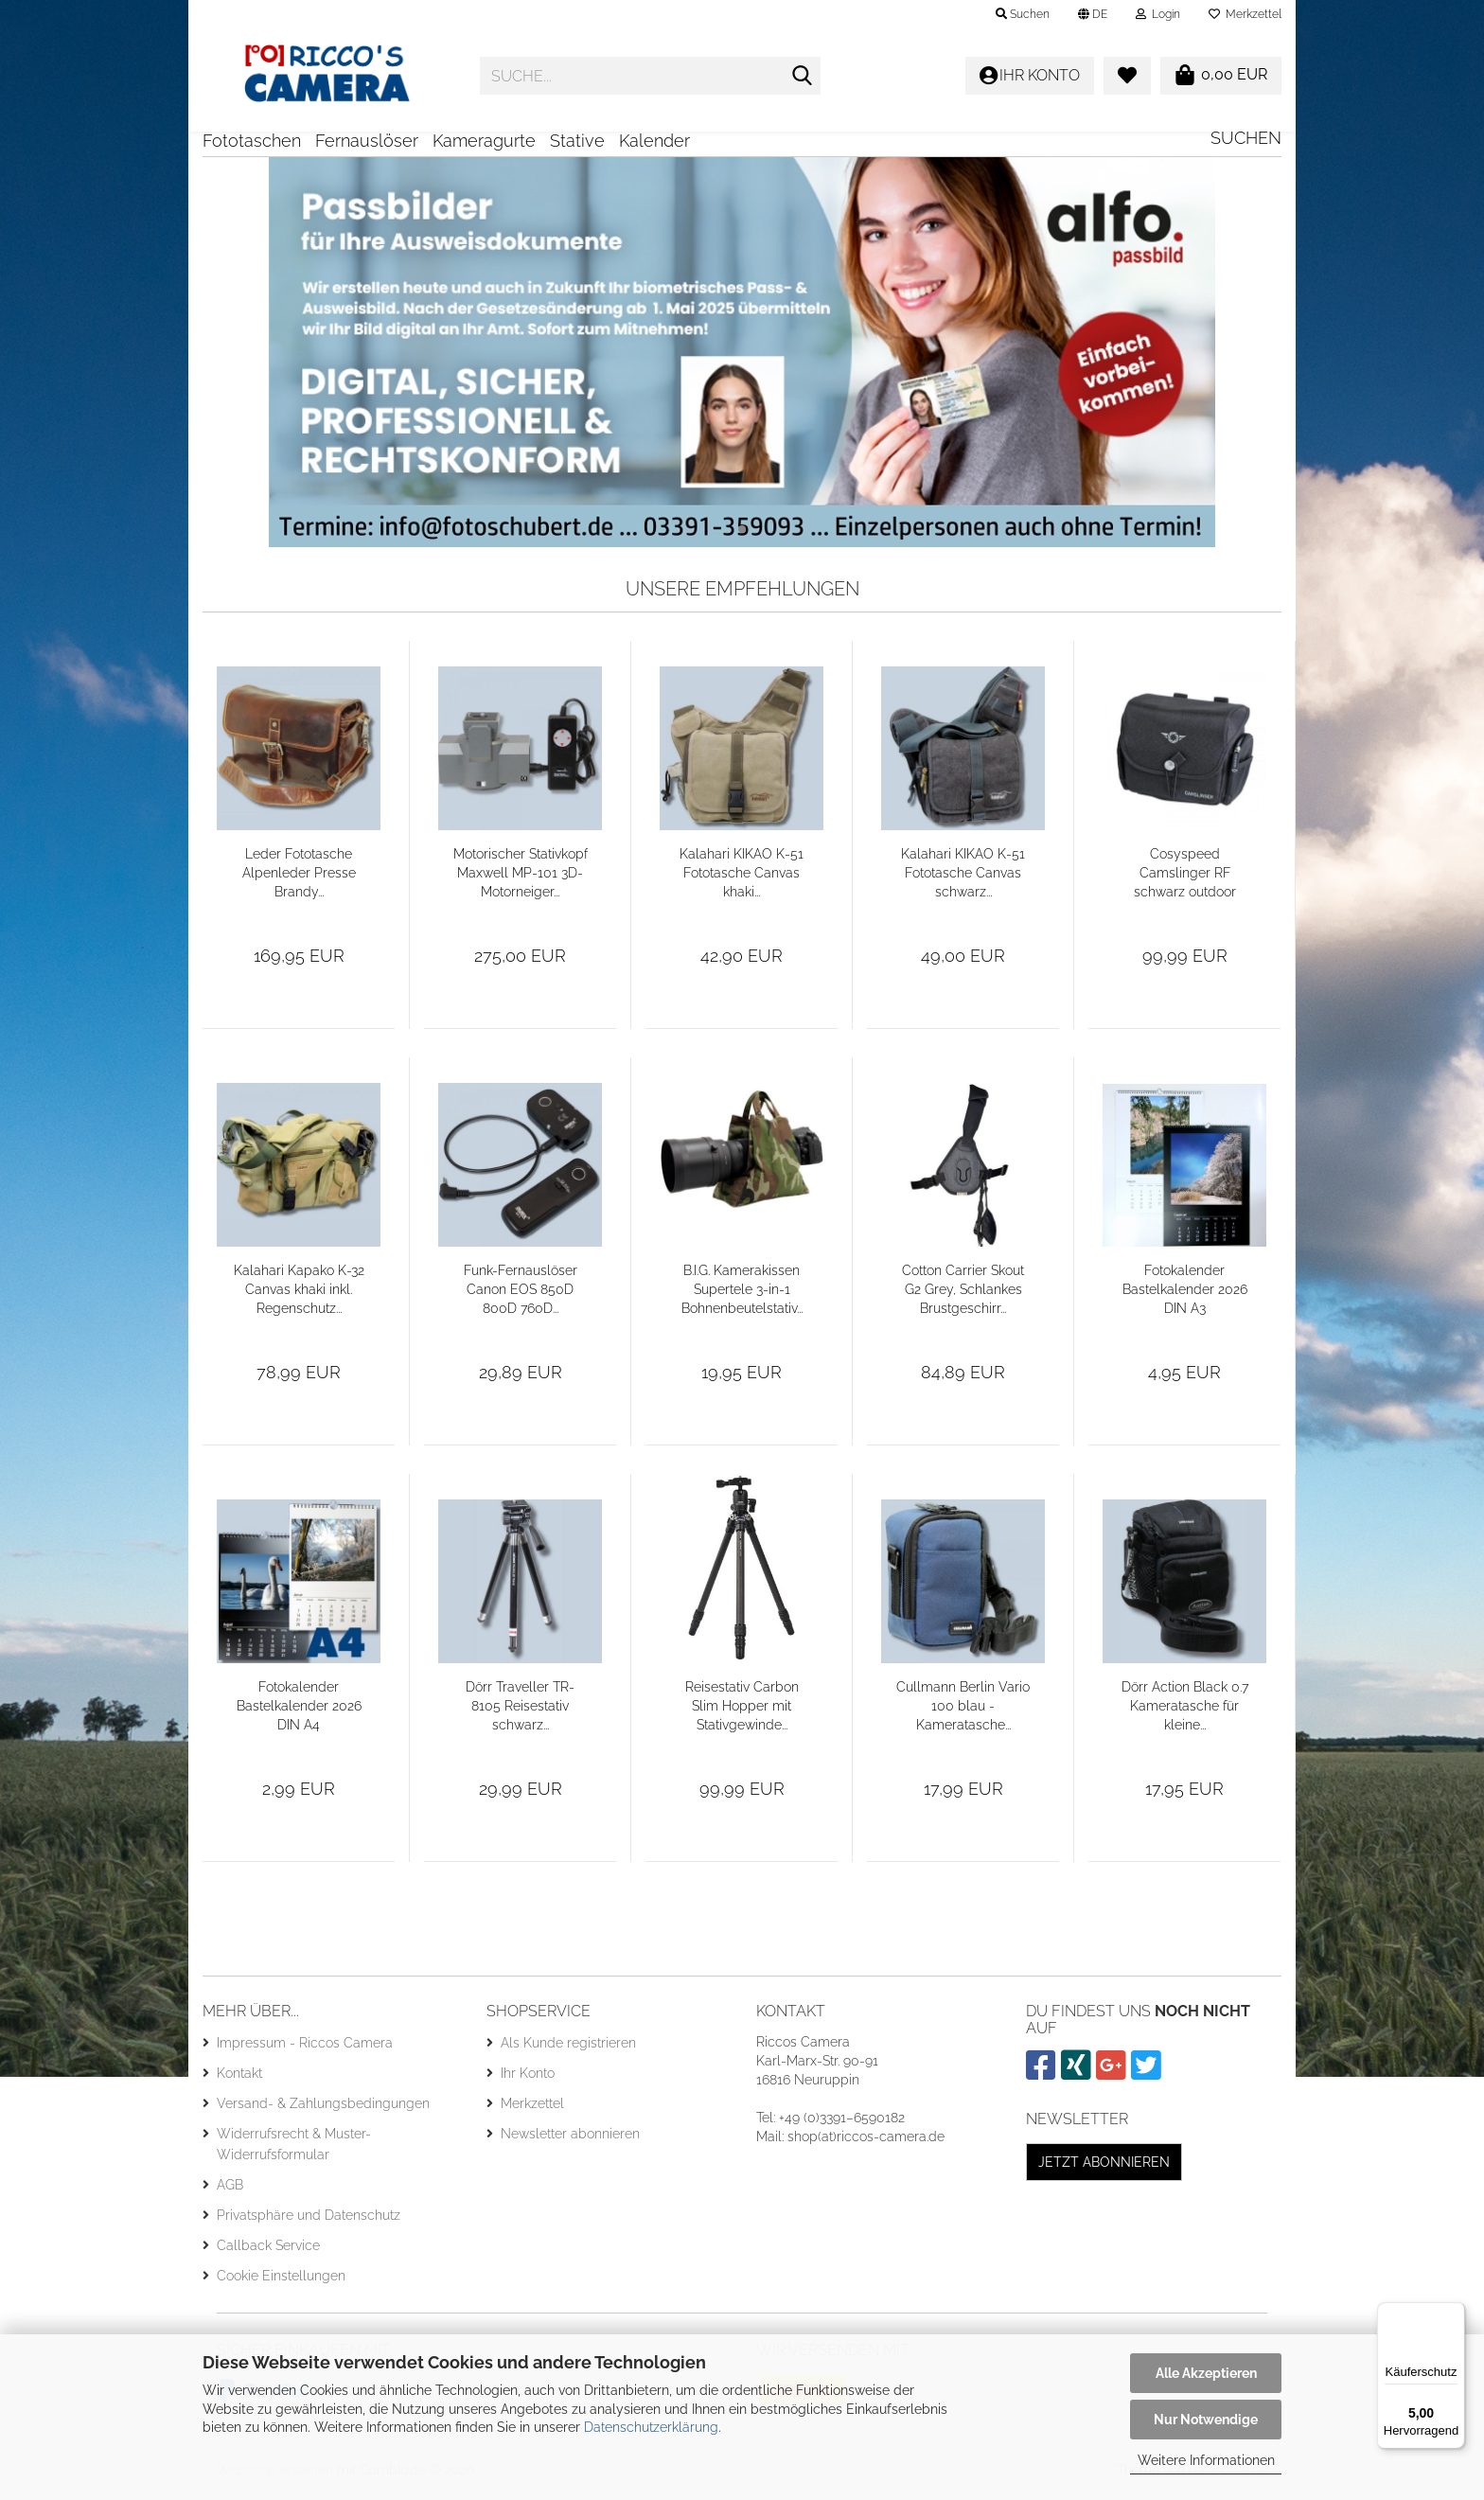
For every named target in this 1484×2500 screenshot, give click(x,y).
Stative (577, 141)
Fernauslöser (366, 141)
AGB (230, 2191)
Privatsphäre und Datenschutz (308, 2221)
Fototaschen (252, 141)
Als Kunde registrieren (568, 2049)
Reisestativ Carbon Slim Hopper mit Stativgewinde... (742, 1712)
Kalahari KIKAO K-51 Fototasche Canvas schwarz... (963, 879)
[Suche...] (803, 77)
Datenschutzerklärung (651, 2427)
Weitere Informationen (1206, 2460)
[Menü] (1453, 2313)
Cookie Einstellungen (281, 2282)
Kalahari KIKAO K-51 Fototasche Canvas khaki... (742, 879)
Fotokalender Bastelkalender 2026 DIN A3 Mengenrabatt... (1184, 1296)
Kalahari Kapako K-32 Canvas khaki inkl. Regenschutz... (299, 1295)
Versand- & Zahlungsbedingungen (323, 2110)
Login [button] (1158, 14)
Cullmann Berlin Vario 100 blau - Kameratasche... (963, 1712)
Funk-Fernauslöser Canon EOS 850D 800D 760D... (520, 1295)
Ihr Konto (528, 2079)
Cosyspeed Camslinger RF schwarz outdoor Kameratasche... (1185, 880)
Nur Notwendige (1206, 2419)
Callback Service (268, 2252)
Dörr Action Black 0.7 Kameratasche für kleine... (1185, 1712)
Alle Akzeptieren (1206, 2373)
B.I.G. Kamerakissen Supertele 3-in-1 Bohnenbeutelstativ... (742, 1295)
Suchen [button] (1023, 14)
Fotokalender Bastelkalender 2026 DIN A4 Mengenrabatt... (299, 1713)
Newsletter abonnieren (570, 2140)
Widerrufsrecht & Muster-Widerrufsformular (294, 2151)
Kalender (654, 141)
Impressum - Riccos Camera (305, 2049)
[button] (1093, 14)
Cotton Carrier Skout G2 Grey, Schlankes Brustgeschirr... (963, 1295)
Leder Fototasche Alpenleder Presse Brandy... (299, 879)
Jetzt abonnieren (1104, 2168)
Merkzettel (1245, 14)
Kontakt (239, 2079)
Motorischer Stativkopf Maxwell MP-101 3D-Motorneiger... (520, 879)
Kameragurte (484, 141)
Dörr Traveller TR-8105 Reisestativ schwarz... (520, 1712)
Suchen (1245, 138)
